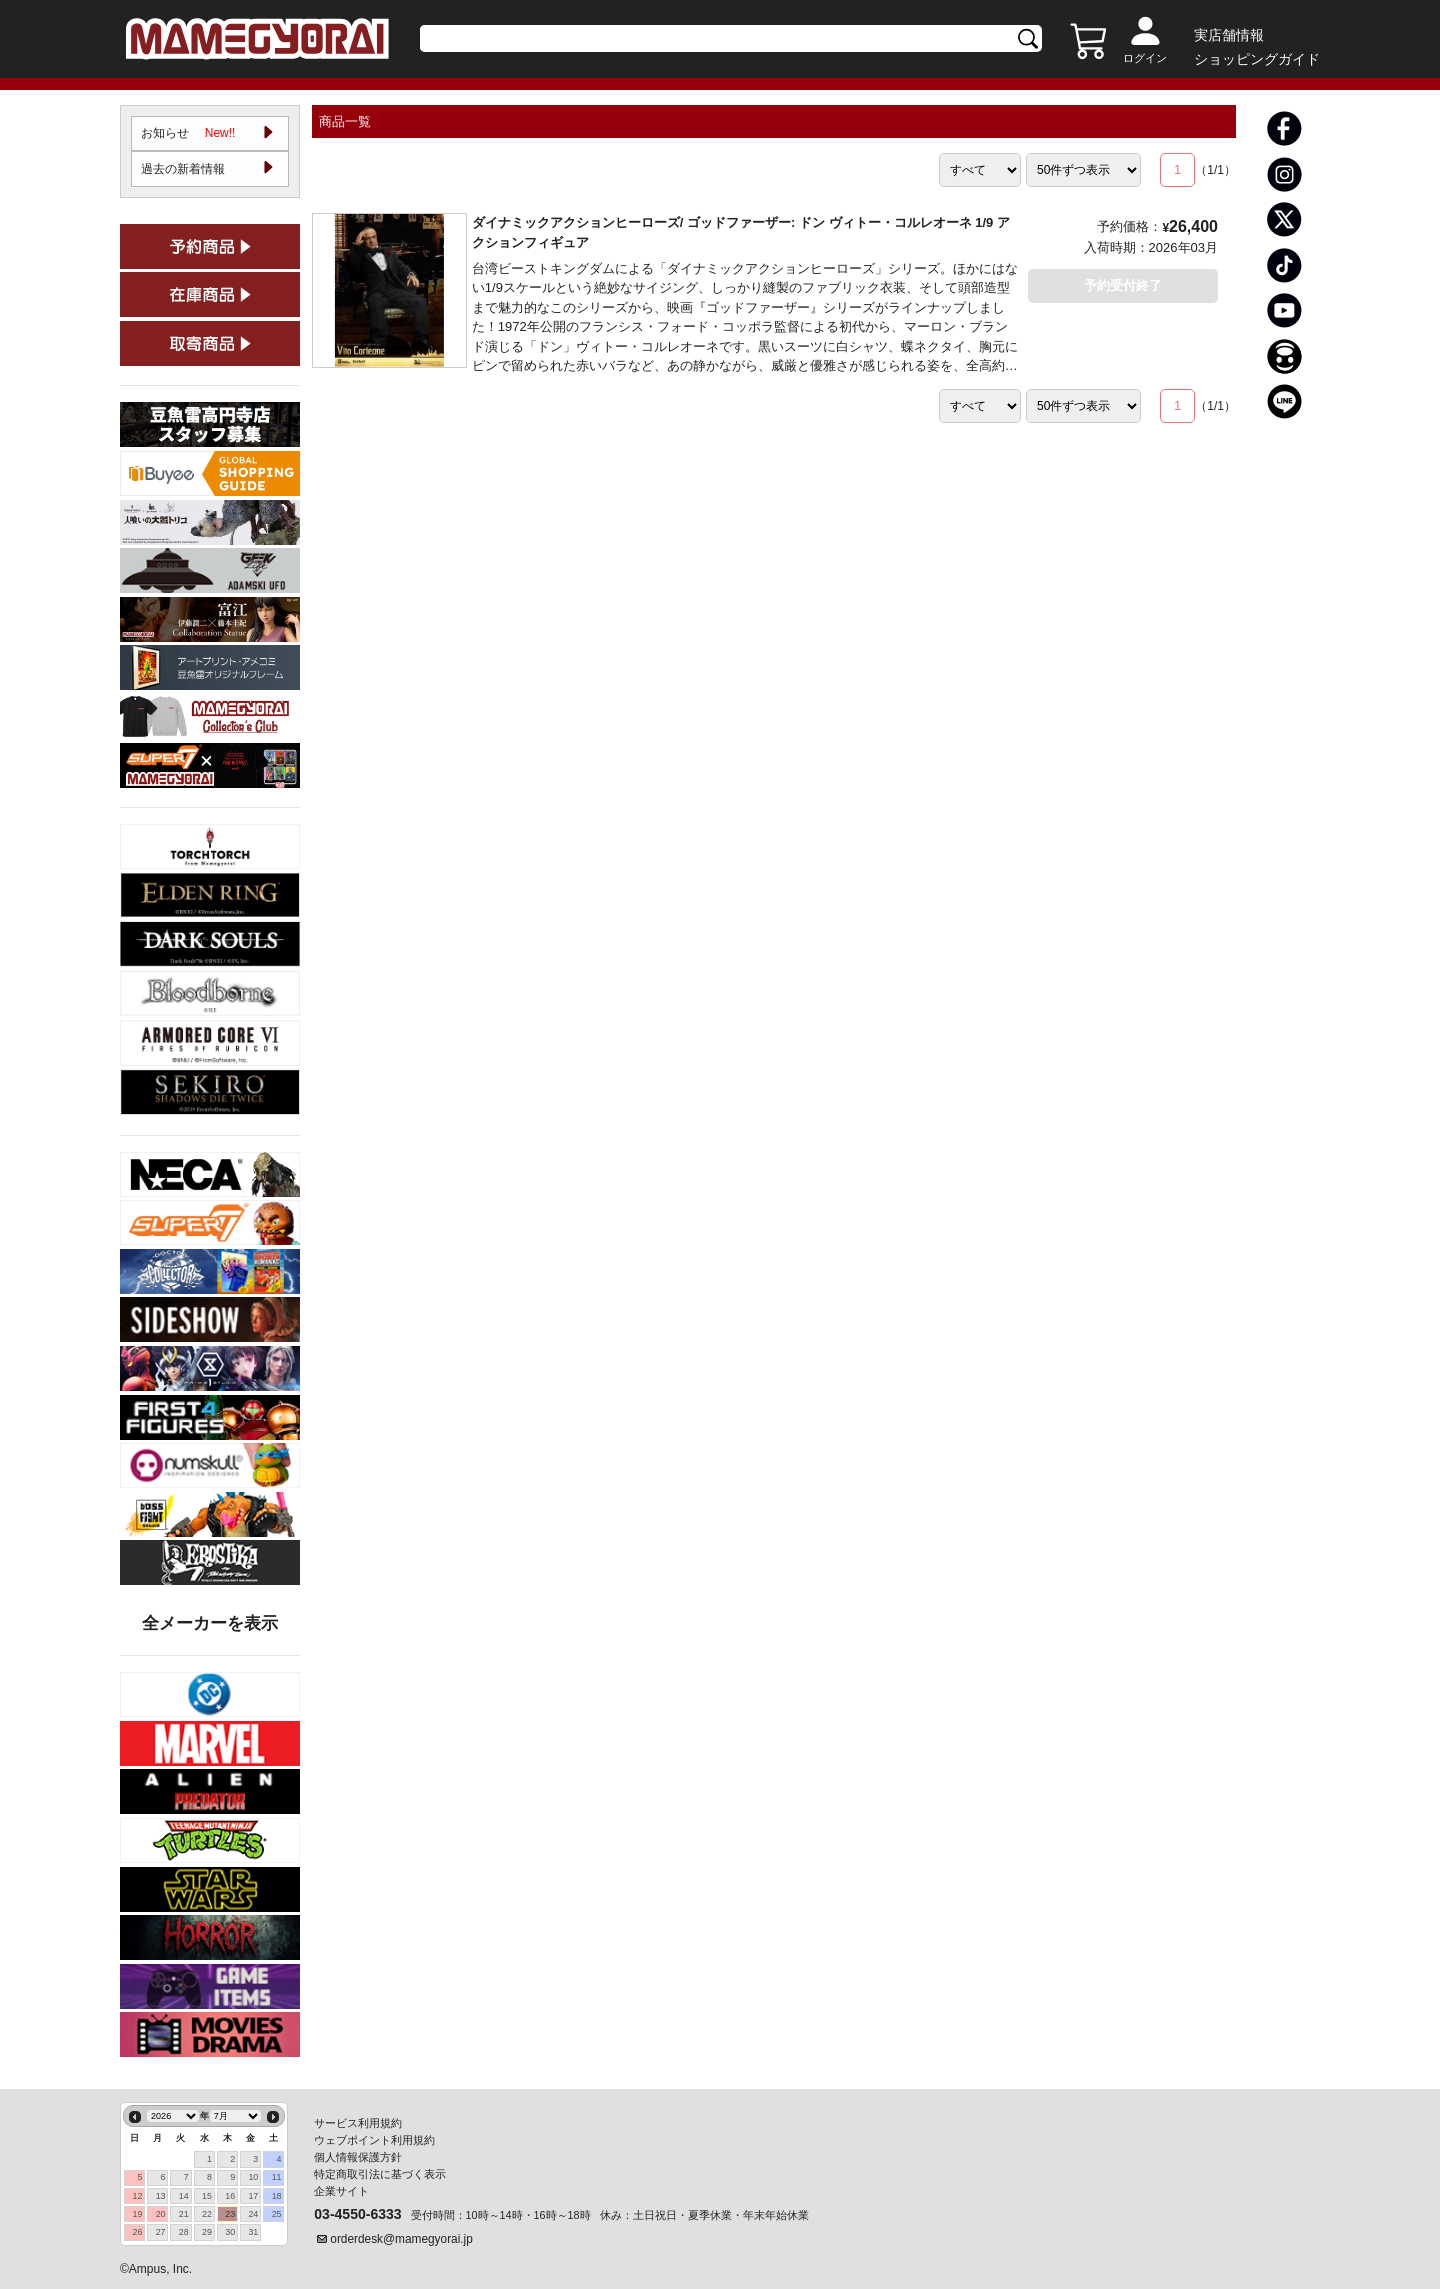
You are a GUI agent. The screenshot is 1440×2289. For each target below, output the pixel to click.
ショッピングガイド (1257, 59)
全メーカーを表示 (210, 1625)
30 (230, 2232)
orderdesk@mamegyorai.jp (401, 2239)
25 (277, 2214)
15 (207, 2196)
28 (184, 2232)
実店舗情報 (1229, 35)
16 (230, 2196)
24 (253, 2214)
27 (161, 2232)
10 (253, 2177)
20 (161, 2214)
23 (230, 2214)
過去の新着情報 (184, 170)
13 (161, 2196)
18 (277, 2196)
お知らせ (189, 134)
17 (253, 2196)
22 (207, 2214)
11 (277, 2177)
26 (137, 2232)
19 (137, 2214)
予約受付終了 (1123, 285)
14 (184, 2196)
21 (184, 2214)
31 (253, 2232)
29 (207, 2232)
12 (137, 2196)
